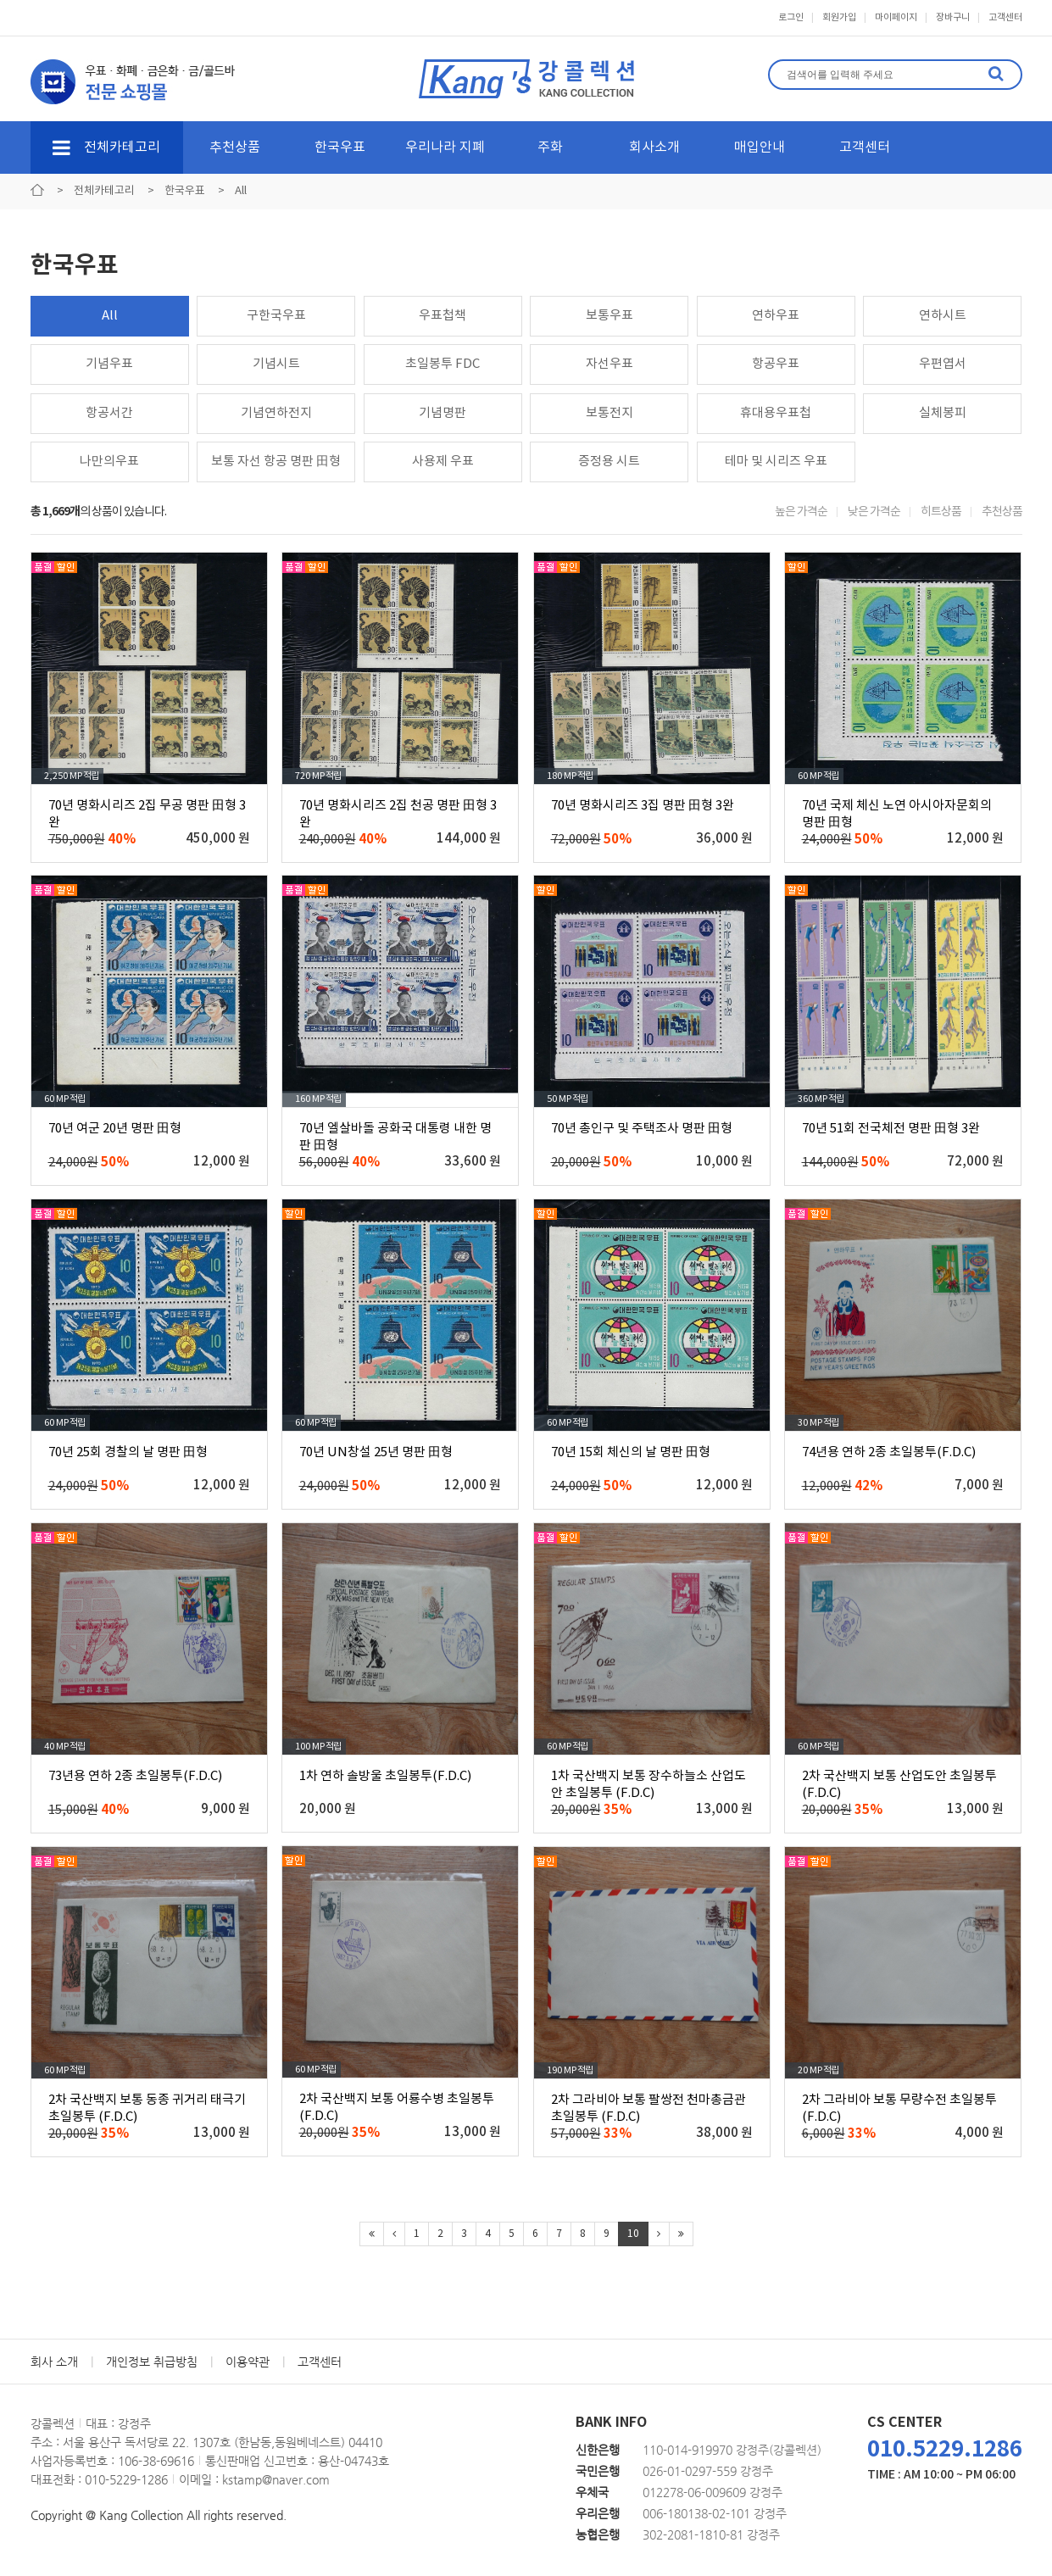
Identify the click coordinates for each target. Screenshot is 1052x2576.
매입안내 (759, 147)
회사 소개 (54, 2361)
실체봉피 (942, 413)
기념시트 (276, 364)
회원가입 (839, 17)
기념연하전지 (276, 413)
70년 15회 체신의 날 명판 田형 (630, 1452)
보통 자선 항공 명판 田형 (276, 461)
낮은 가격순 (874, 512)
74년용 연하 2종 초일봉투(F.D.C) (889, 1452)
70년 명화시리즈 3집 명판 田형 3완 (642, 805)
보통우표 (609, 316)
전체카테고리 (106, 147)
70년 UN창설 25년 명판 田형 (376, 1452)
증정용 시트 (609, 461)
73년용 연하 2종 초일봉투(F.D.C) (135, 1776)
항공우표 (775, 364)
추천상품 (234, 147)
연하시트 (942, 316)
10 (633, 2233)
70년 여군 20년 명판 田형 (114, 1128)
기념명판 (442, 413)
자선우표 (609, 364)
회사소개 (654, 147)
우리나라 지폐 (445, 147)
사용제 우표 (443, 461)
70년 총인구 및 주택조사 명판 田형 (641, 1128)
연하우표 (775, 316)
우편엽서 (942, 364)
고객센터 (1005, 17)
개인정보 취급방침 (152, 2361)
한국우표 (339, 147)
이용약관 (247, 2361)
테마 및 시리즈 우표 (776, 461)
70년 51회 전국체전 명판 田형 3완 (891, 1128)
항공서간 (109, 413)
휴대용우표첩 (775, 413)
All (110, 316)
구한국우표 (276, 316)
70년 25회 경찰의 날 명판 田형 (128, 1452)
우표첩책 (442, 316)
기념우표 (109, 364)
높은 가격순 (801, 512)
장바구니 (953, 17)
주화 (550, 147)
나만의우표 (109, 461)
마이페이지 (896, 17)
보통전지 (609, 413)
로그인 (791, 17)
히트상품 (941, 512)
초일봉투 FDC (442, 364)
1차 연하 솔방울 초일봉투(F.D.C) (385, 1776)
